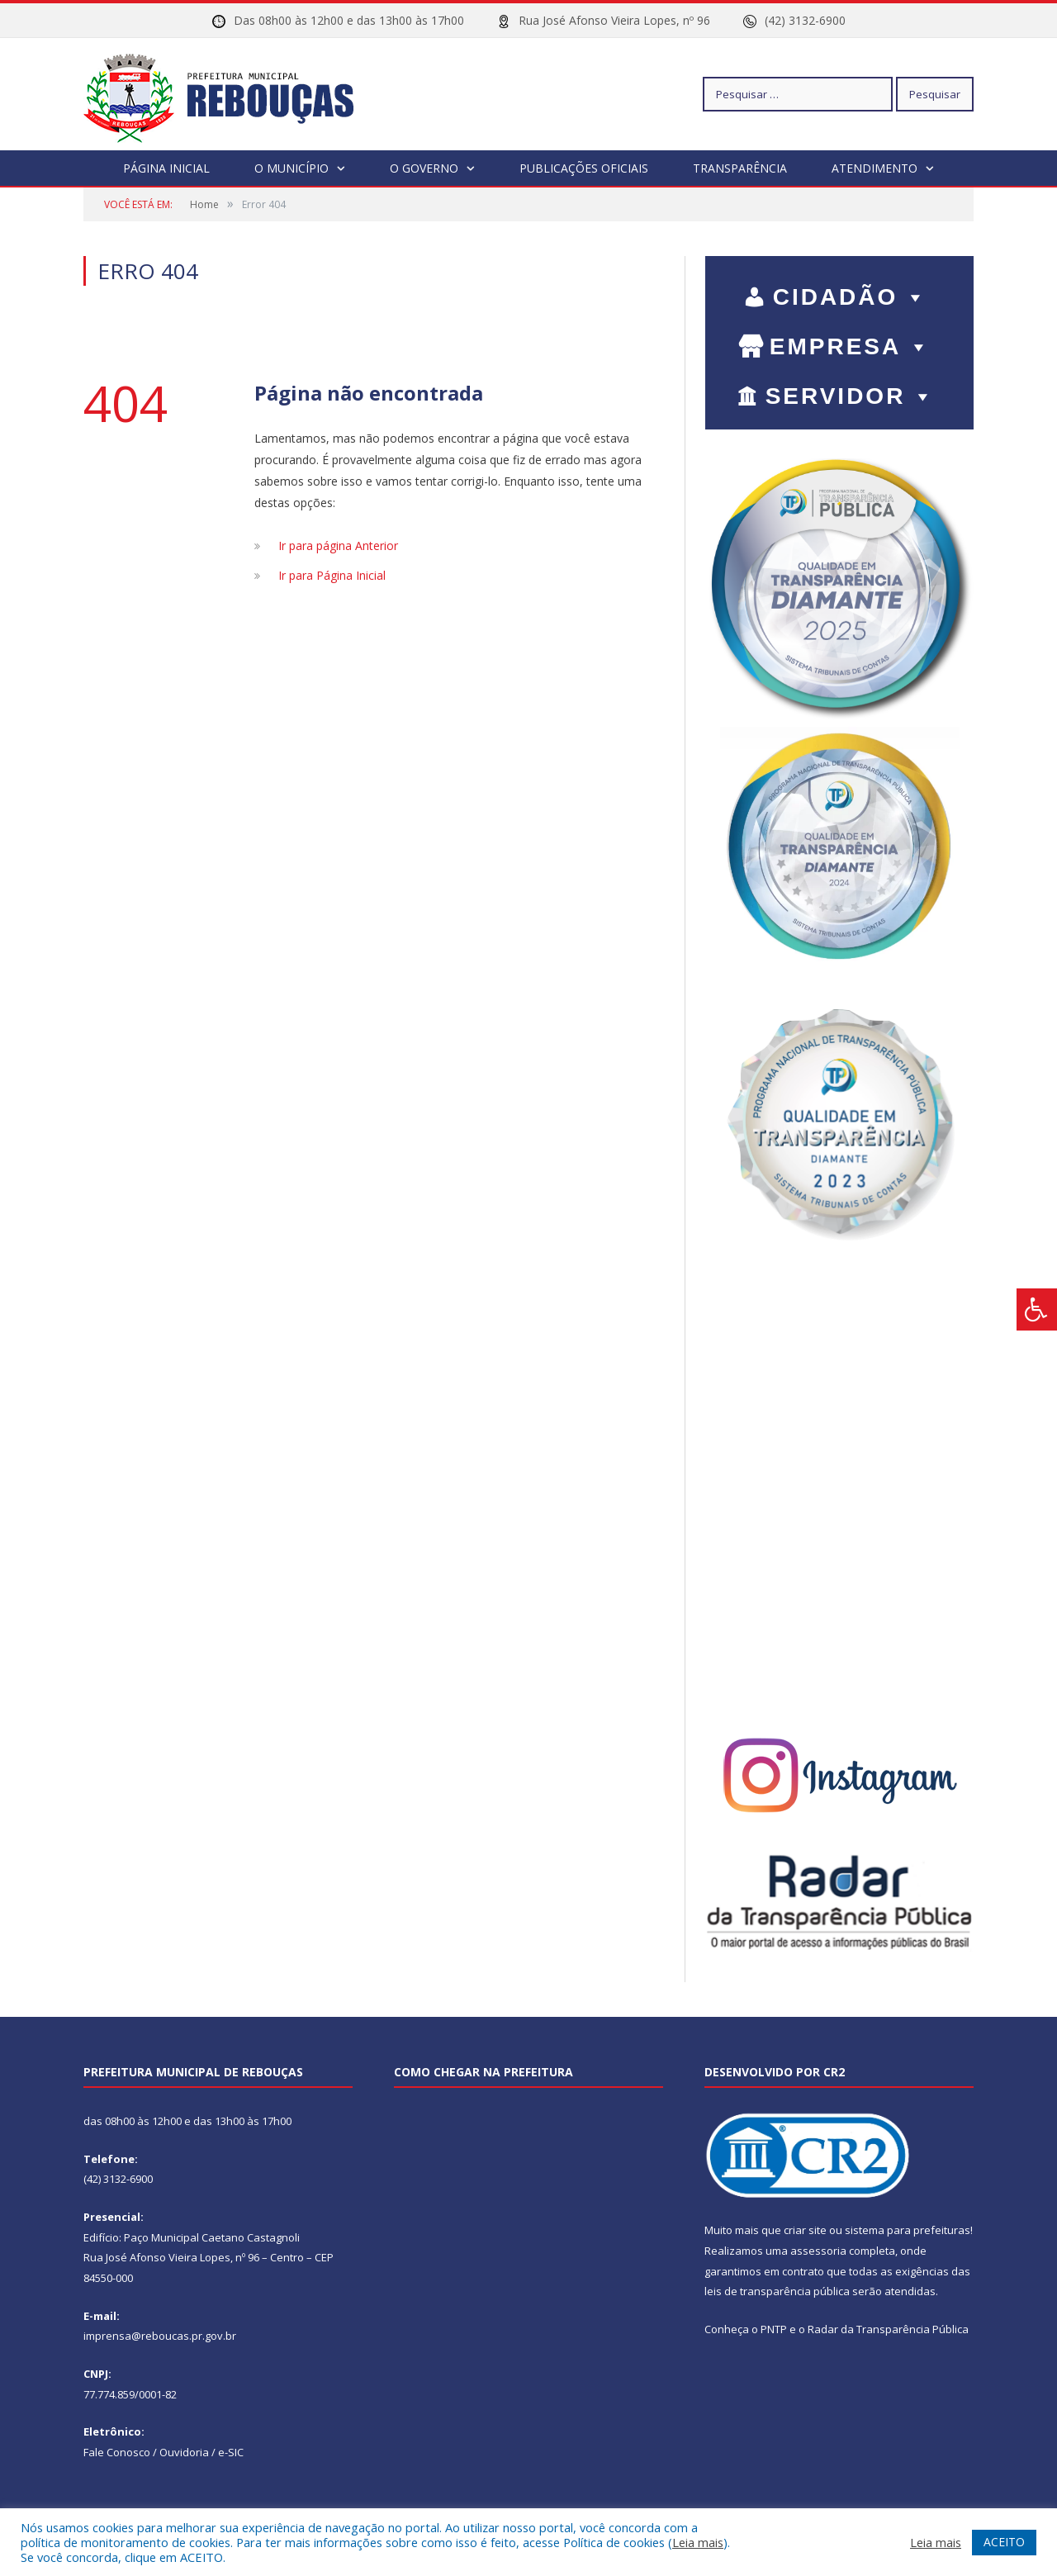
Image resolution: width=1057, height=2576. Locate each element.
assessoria (818, 2249)
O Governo (424, 167)
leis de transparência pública (777, 2290)
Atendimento (874, 167)
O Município (291, 167)
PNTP (774, 2328)
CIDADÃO (851, 296)
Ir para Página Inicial (332, 574)
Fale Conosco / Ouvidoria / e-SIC (163, 2451)
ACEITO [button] (1004, 2542)
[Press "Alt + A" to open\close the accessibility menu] (1037, 1309)
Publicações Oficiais (583, 167)
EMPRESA (850, 345)
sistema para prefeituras (907, 2229)
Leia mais (697, 2542)
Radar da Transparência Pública (888, 2328)
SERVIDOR (850, 395)
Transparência (740, 167)
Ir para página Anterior (338, 545)
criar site (805, 2229)
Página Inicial (166, 167)
